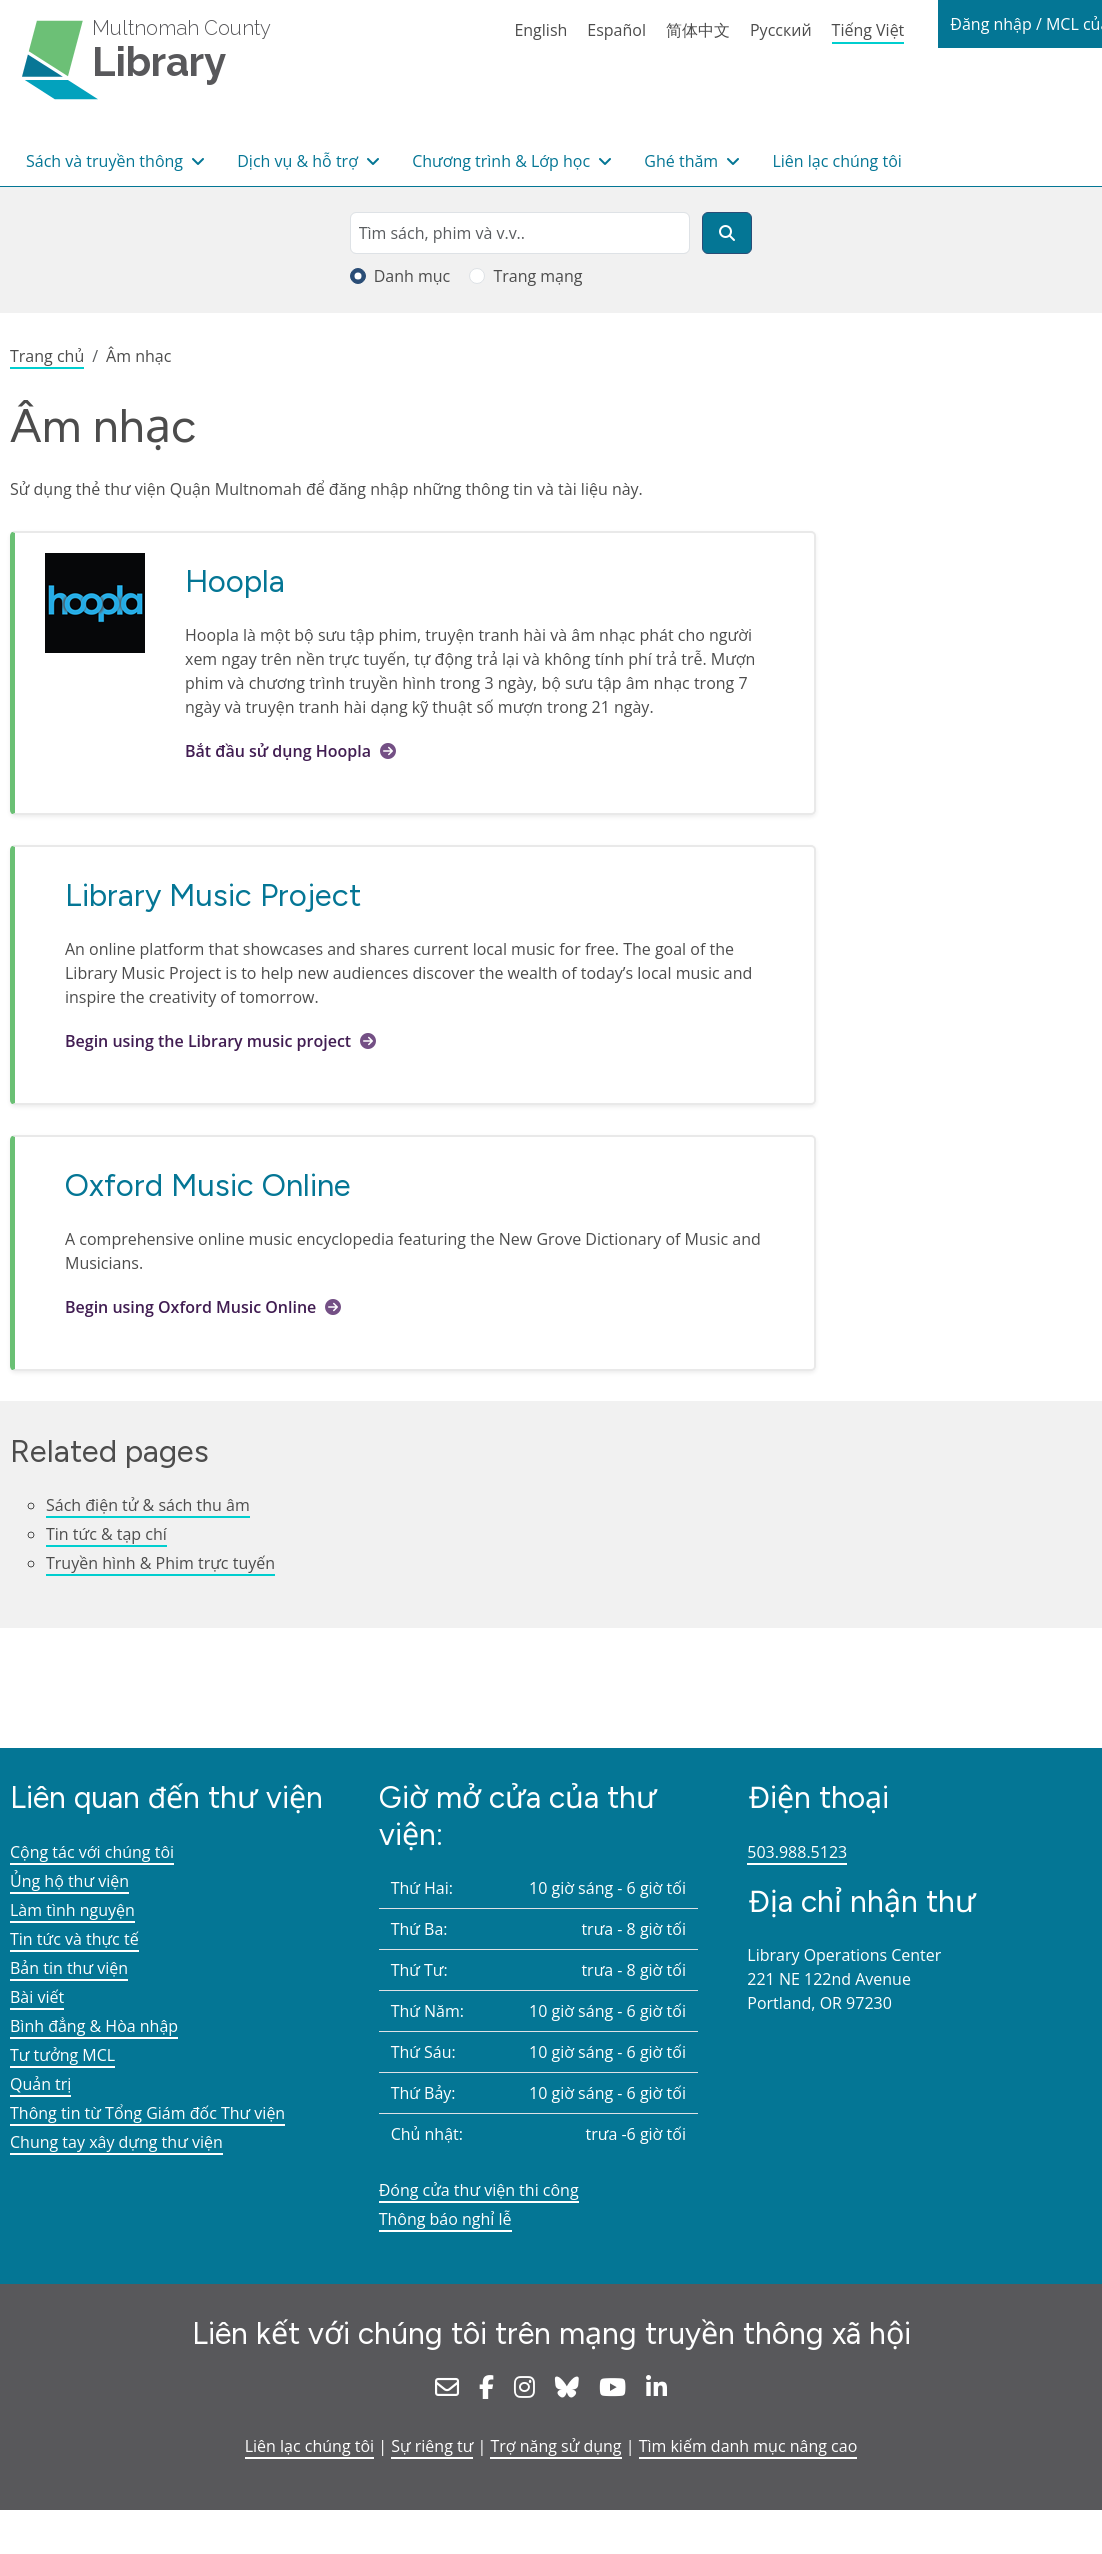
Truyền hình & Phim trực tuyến (160, 1563)
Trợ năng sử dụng (555, 2446)
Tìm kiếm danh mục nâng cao (748, 2446)
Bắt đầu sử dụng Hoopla (278, 751)
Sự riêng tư (432, 2446)
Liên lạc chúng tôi (836, 161)
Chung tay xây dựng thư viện (116, 2142)
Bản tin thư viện (69, 1968)
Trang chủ (47, 356)
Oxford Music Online (208, 1185)
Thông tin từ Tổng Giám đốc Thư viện (147, 2113)
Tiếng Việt (868, 30)
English (540, 30)
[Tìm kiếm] (727, 233)
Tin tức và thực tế (74, 1939)
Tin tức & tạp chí (106, 1534)
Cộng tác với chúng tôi (92, 1852)
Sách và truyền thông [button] (106, 161)
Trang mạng (537, 276)
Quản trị (40, 2084)
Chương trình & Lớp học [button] (503, 161)
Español (616, 30)
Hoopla (235, 581)
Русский (781, 30)
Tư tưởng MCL (62, 2055)
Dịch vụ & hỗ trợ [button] (299, 161)
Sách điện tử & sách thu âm (148, 1505)
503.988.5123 (797, 1852)
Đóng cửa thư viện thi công (479, 2190)
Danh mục (412, 276)
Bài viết (37, 1997)
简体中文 (698, 30)
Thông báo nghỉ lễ (445, 2219)
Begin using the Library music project (208, 1041)
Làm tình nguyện (72, 1910)
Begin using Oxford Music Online (192, 1307)
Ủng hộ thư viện (69, 1881)
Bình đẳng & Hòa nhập (94, 2026)
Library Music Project (213, 895)
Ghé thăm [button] (683, 161)
